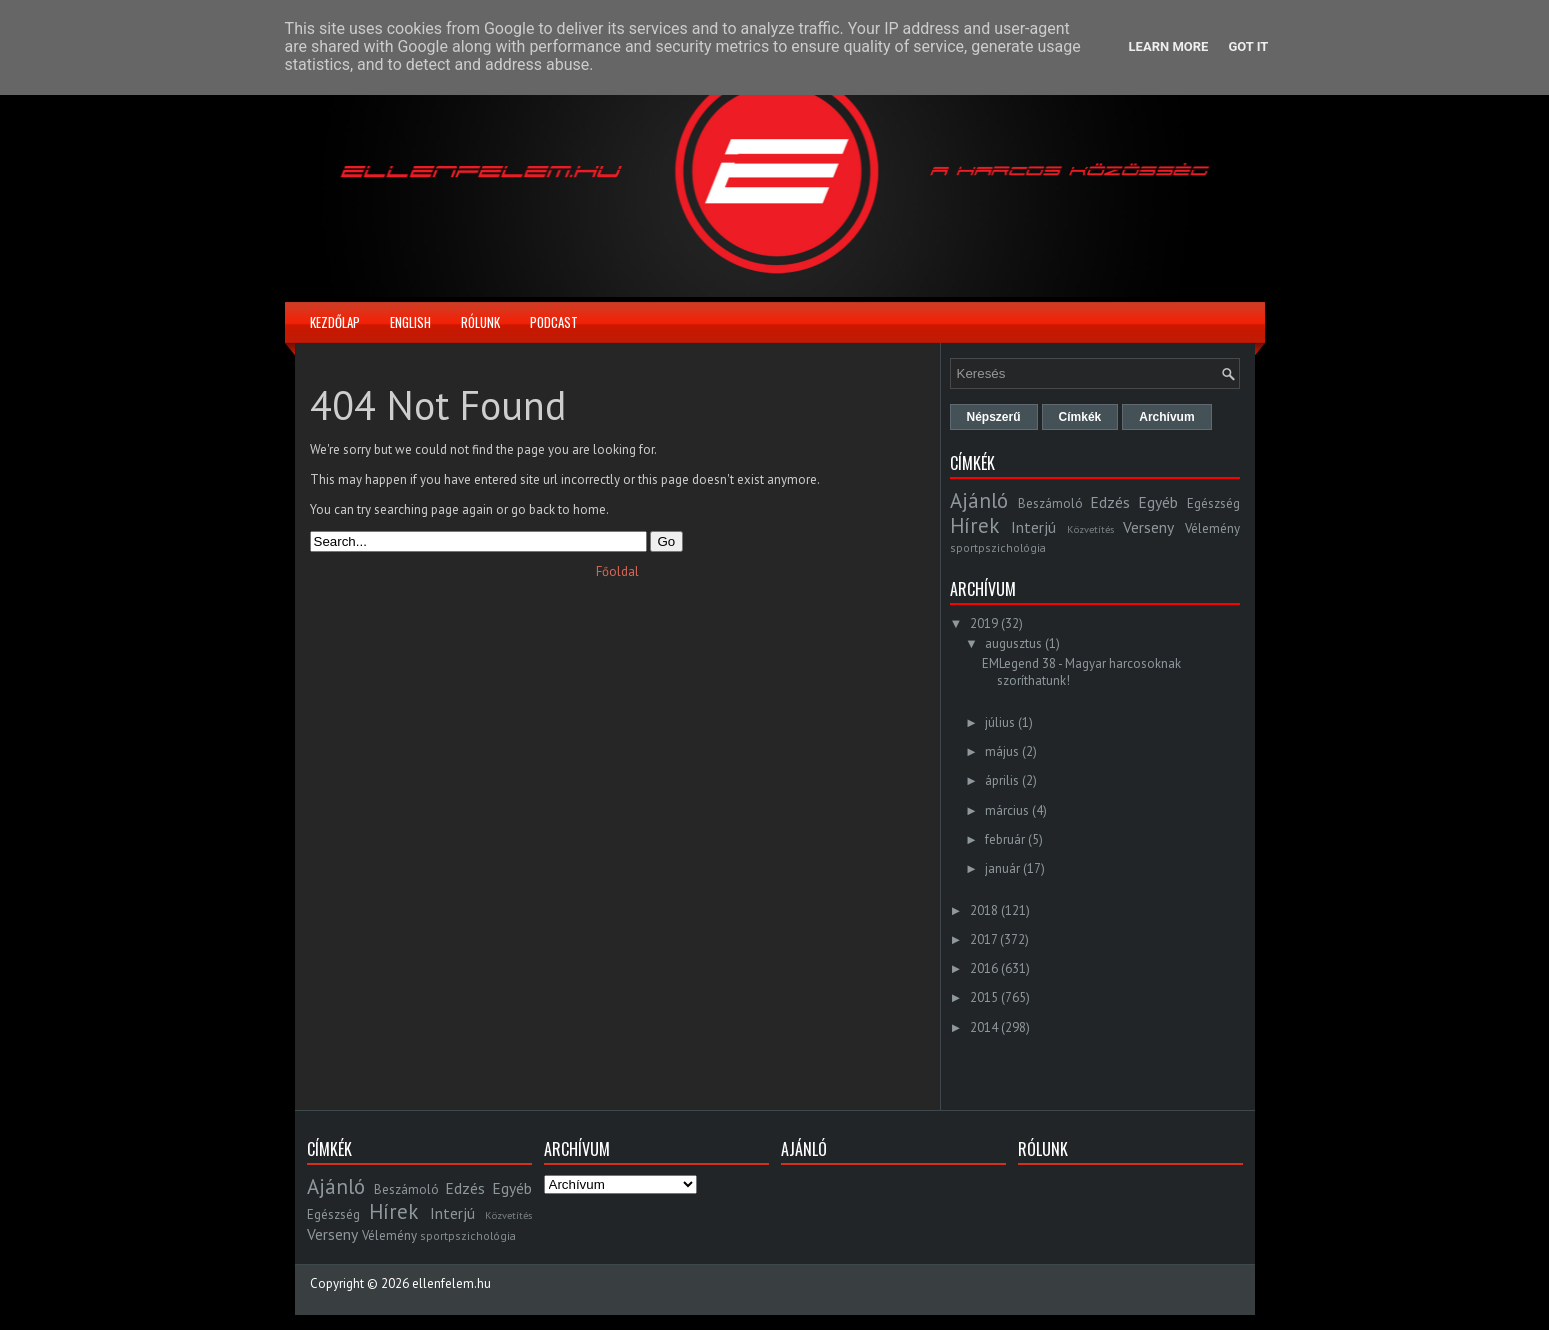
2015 (984, 997)
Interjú (1033, 527)
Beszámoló (1050, 503)
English (410, 322)
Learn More (1169, 46)
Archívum (1166, 417)
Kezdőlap (335, 322)
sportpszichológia (998, 547)
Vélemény (1212, 528)
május (1002, 751)
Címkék (1080, 417)
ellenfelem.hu (451, 1283)
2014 (984, 1027)
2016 (984, 968)
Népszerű (994, 417)
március (1007, 810)
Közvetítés (1090, 529)
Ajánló (979, 500)
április (1002, 780)
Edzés (1110, 502)
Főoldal (617, 571)
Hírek (974, 525)
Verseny (1148, 527)
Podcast (554, 322)
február (1005, 839)
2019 (984, 623)
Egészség (1213, 503)
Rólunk (480, 322)
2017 (983, 939)
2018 (984, 910)
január (1002, 868)
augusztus (1013, 643)
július (1000, 722)
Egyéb (1158, 502)
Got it (1248, 46)
